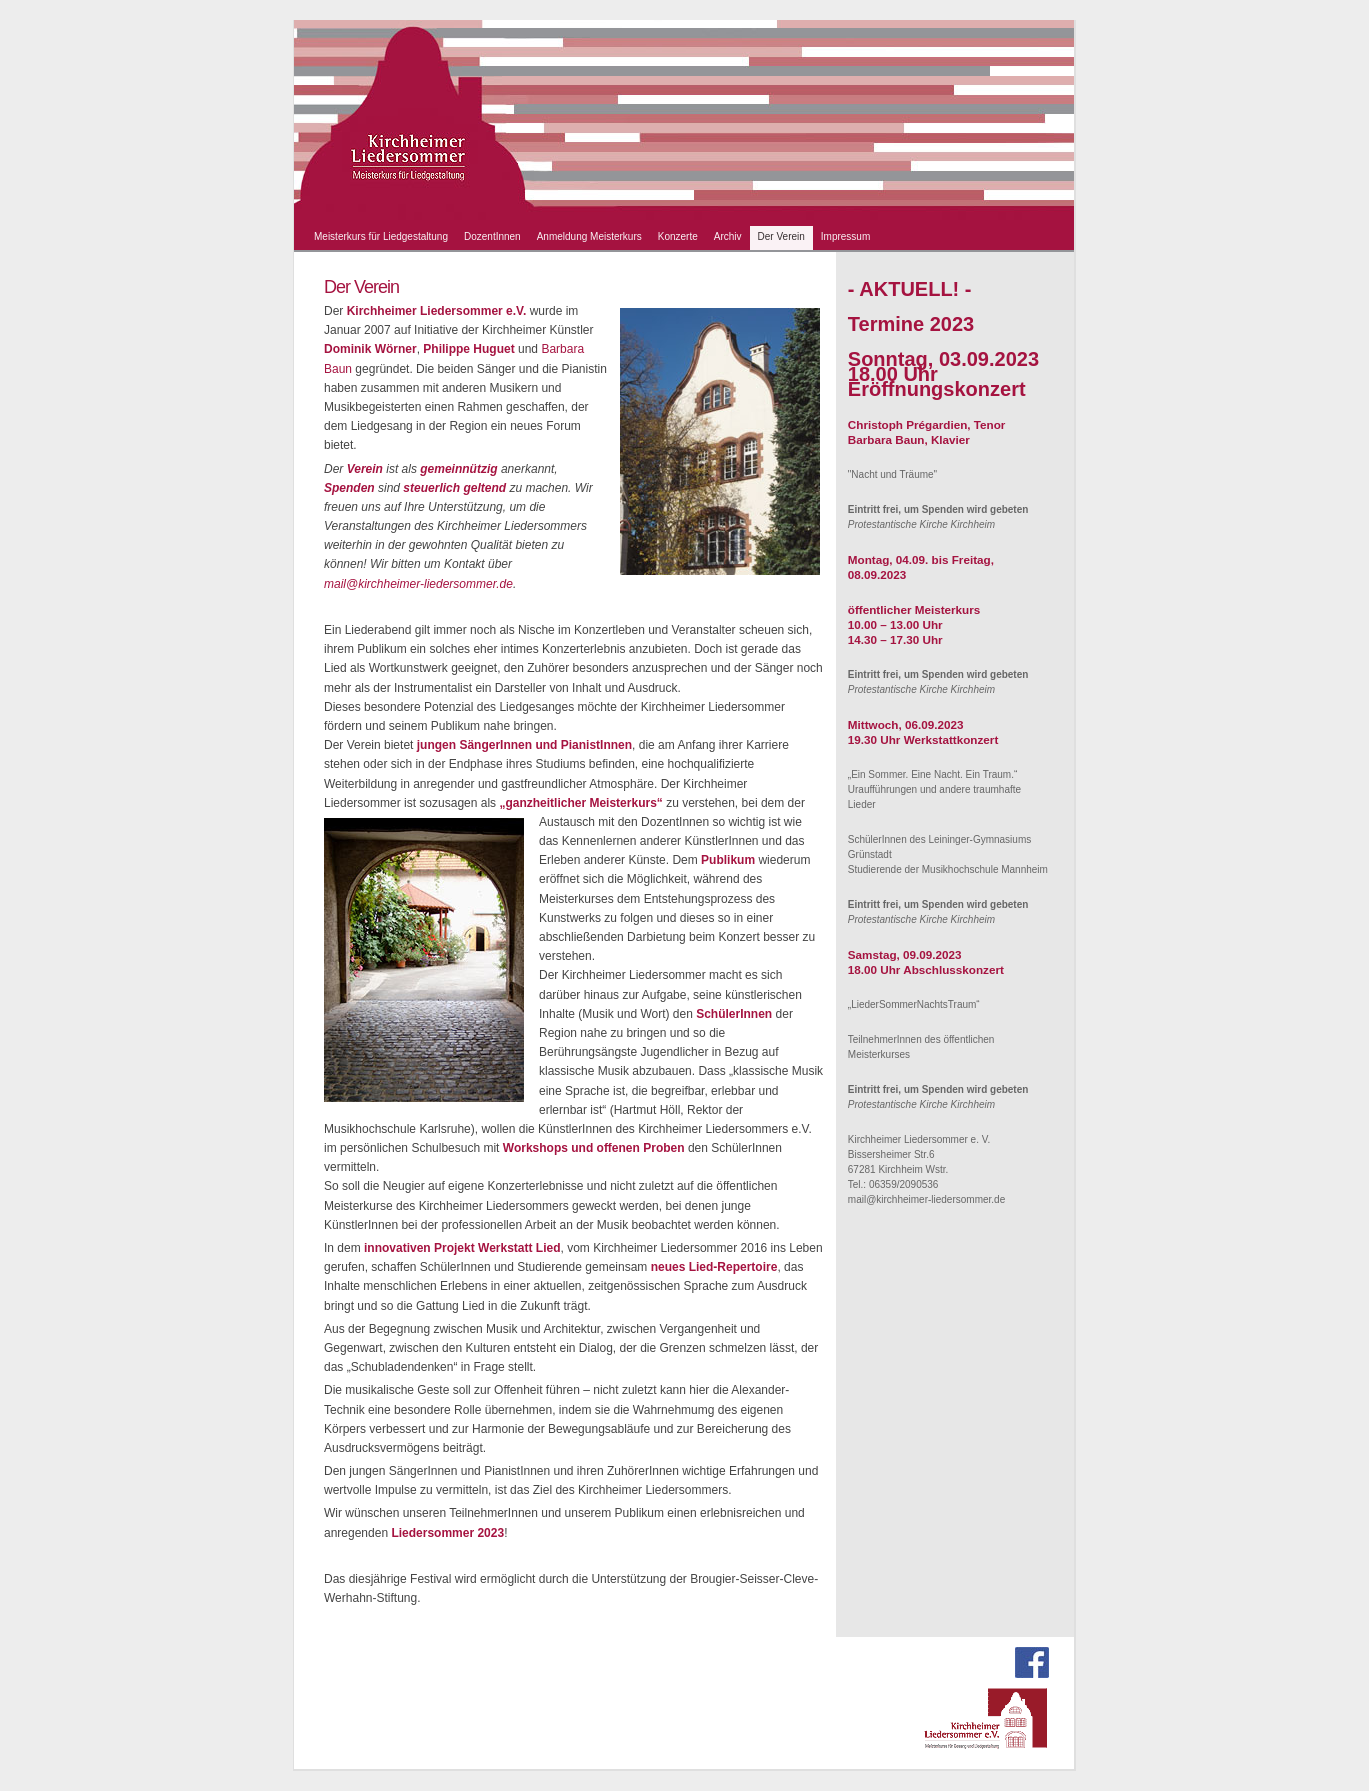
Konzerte (678, 236)
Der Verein (781, 236)
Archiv (728, 236)
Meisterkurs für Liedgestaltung (381, 236)
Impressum (845, 236)
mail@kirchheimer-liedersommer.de (418, 584)
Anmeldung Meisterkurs (589, 236)
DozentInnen (492, 236)
